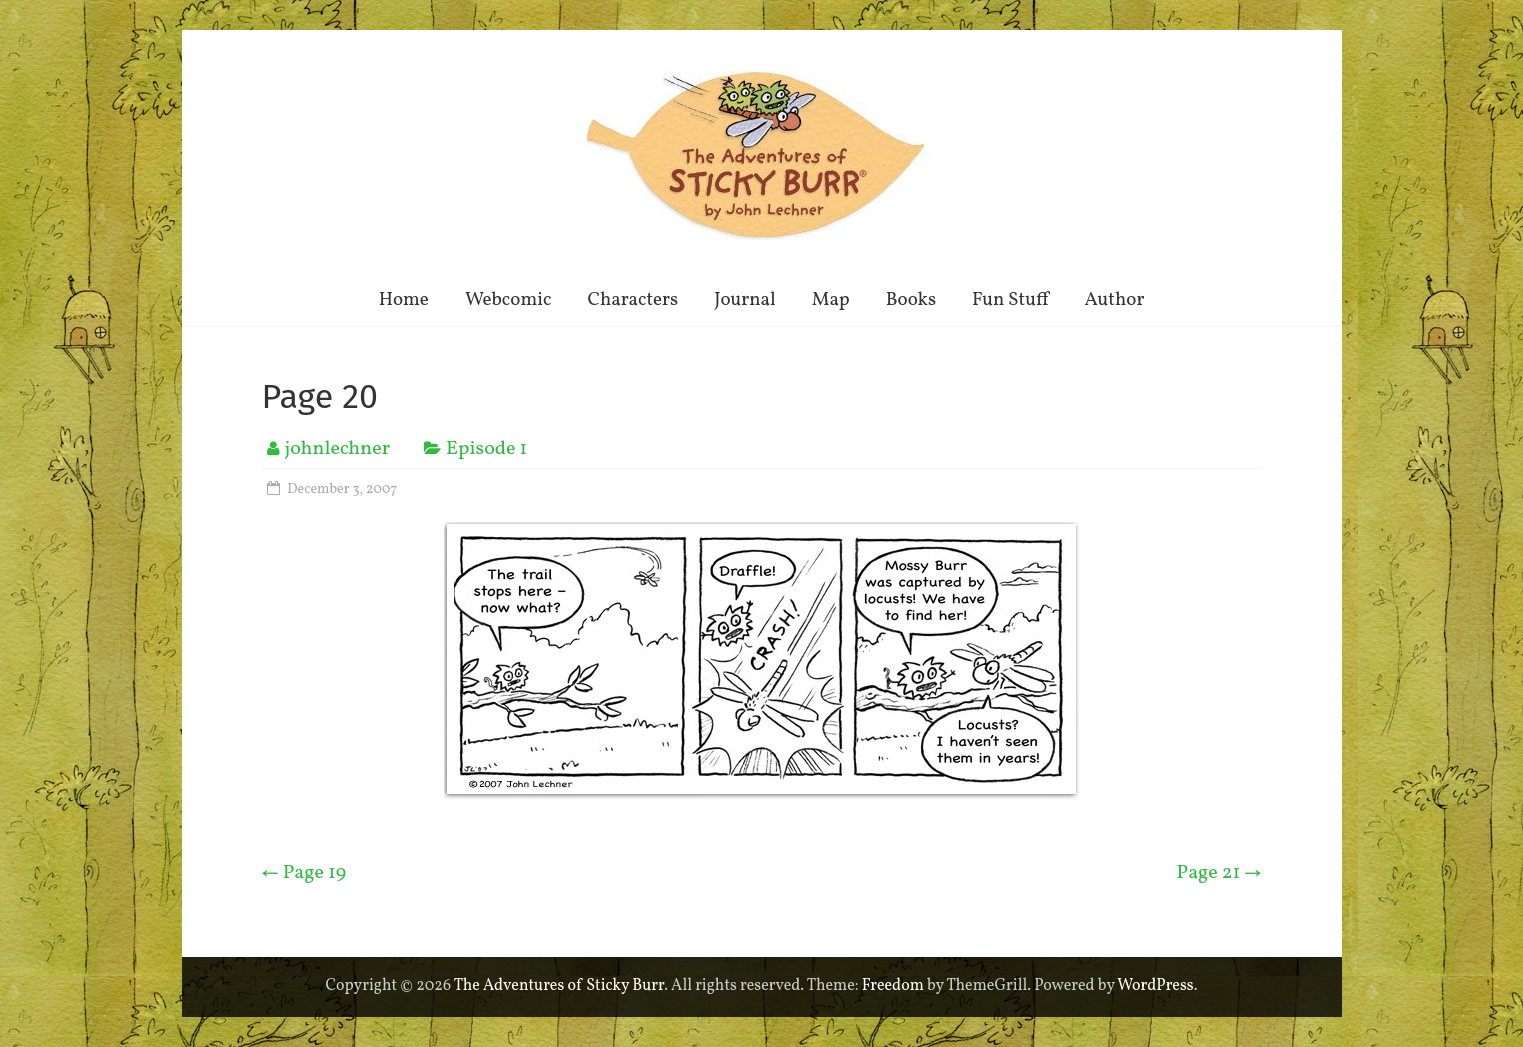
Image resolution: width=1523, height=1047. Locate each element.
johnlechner (338, 449)
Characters (632, 300)
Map (831, 300)
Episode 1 (486, 449)
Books (911, 300)
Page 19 (304, 873)
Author (1115, 300)
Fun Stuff (1010, 300)
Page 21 (1219, 873)
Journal (745, 300)
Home (404, 300)
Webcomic (508, 300)
